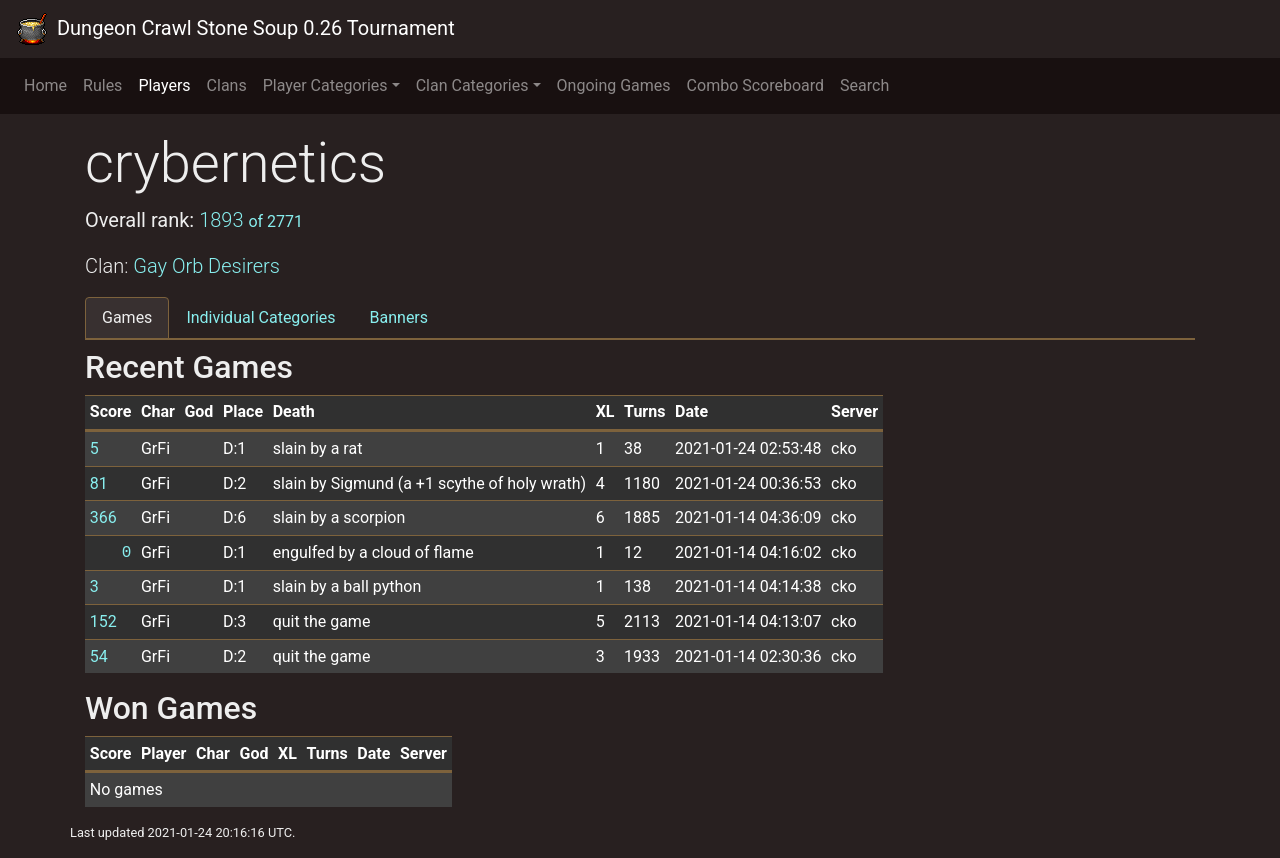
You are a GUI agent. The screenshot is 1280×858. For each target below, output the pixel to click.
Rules (102, 85)
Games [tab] (127, 317)
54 (99, 656)
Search (864, 85)
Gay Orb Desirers (206, 266)
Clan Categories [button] (472, 85)
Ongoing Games (614, 85)
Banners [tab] (399, 317)
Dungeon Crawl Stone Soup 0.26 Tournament (235, 29)
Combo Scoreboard (756, 85)
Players (164, 85)
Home (45, 85)
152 (103, 621)
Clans (227, 85)
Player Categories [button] (325, 85)
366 (103, 517)
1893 (251, 220)
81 (99, 483)
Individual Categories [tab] (260, 317)
